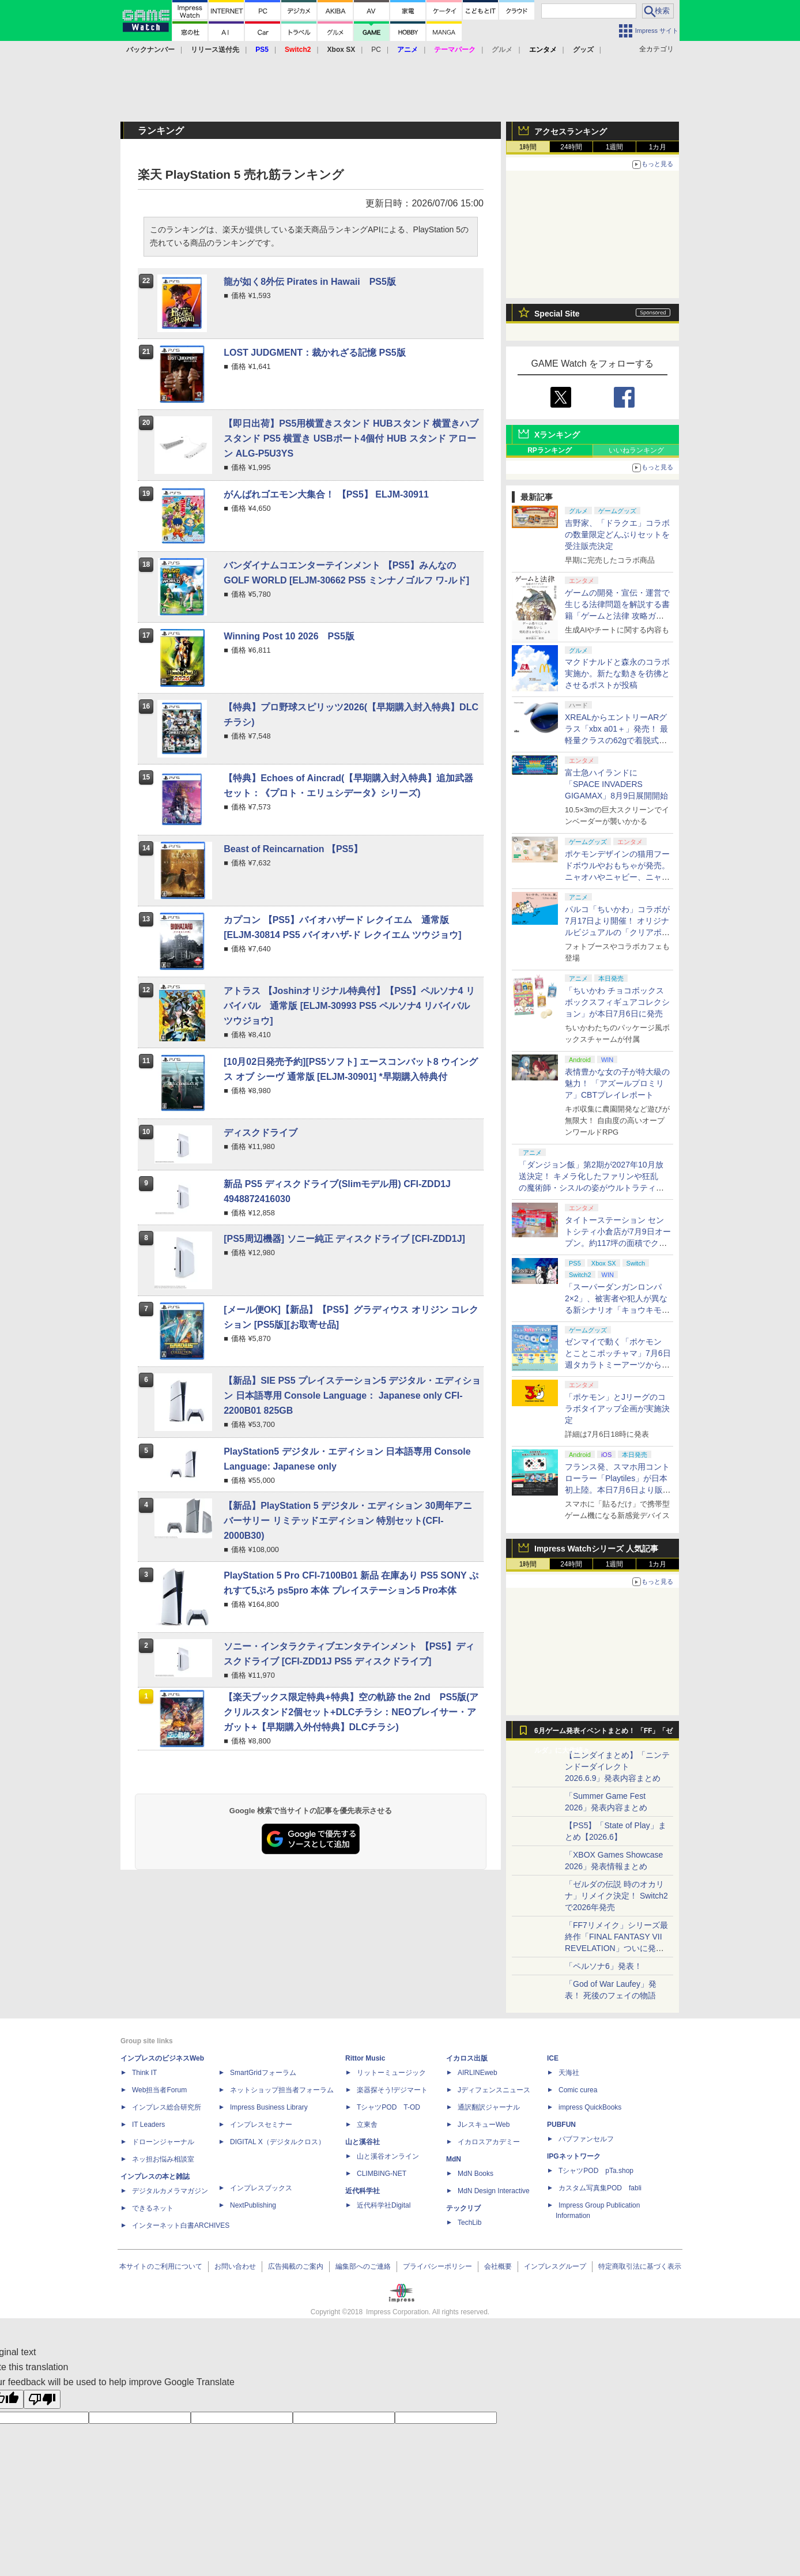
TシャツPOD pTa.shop (596, 2171)
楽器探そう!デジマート (392, 2090)
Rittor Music (365, 2058)
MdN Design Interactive (494, 2191)
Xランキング (557, 434)
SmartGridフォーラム (263, 2073)
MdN (453, 2159)
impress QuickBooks (590, 2107)
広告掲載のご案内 (295, 2266)
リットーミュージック (391, 2073)
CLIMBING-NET (381, 2174)
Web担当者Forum (159, 2090)
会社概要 (498, 2266)
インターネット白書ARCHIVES (180, 2225)
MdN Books (475, 2174)
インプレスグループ (555, 2266)
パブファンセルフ (586, 2139)
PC (376, 50)
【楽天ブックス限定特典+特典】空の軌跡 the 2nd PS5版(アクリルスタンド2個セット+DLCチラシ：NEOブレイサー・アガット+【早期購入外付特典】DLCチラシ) (351, 1712)
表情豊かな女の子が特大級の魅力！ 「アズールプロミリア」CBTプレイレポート (617, 1083)
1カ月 (658, 147)
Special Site (557, 313)
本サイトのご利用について (160, 2266)
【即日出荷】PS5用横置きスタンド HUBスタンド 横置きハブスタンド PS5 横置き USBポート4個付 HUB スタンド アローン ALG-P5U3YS (351, 438)
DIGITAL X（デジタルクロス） (277, 2142)
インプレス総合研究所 (166, 2107)
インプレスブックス (261, 2188)
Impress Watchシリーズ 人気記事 (596, 1548)
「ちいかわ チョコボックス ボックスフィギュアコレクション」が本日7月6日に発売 (617, 1002)
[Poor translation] (42, 2399)
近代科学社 (362, 2191)
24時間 (571, 147)
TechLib (469, 2223)
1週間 (615, 147)
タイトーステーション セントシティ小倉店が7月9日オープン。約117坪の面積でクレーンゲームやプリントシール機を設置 (618, 1243)
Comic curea (578, 2090)
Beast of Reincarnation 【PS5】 (293, 849)
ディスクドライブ (260, 1133)
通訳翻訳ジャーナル (489, 2107)
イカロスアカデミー (489, 2142)
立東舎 (367, 2125)
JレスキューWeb (484, 2125)
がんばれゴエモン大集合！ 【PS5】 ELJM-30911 (326, 494)
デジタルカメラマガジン (170, 2191)
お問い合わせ (235, 2266)
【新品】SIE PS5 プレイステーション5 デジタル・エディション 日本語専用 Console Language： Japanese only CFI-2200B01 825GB (352, 1395)
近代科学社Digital (383, 2205)
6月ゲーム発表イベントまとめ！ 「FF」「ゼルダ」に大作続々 (603, 1734)
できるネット (152, 2208)
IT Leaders (148, 2125)
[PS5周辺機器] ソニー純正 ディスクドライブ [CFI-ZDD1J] (344, 1239)
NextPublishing (253, 2205)
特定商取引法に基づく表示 (639, 2266)
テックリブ (463, 2208)
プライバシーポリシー (437, 2266)
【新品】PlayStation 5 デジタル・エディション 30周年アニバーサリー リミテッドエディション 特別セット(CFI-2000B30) (348, 1521)
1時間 (528, 147)
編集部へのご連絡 (363, 2266)
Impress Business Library (269, 2107)
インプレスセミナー (261, 2125)
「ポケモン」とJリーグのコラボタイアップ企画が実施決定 (617, 1408)
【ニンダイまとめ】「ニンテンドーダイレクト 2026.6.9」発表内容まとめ (617, 1766)
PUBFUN (561, 2125)
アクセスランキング (570, 131)
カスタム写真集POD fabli (600, 2188)
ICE (553, 2058)
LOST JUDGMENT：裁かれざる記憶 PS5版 (315, 352)
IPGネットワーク (574, 2156)
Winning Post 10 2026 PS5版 (289, 636)
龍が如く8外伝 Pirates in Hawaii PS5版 (310, 282)
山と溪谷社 (362, 2142)
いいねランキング (636, 450)
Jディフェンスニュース (494, 2090)
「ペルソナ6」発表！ (603, 1966)
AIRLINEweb (477, 2073)
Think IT (144, 2073)
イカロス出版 (467, 2058)
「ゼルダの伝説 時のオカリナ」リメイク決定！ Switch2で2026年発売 (616, 1896)
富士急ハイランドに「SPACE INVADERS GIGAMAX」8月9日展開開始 (616, 784)
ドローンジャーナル (163, 2142)
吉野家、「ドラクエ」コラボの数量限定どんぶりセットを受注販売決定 (617, 534)
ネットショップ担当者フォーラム (282, 2090)
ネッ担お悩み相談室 (163, 2159)
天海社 (569, 2073)
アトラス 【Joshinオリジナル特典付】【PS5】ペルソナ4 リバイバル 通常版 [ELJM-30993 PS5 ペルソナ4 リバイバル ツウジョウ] (349, 1006)
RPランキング (549, 450)
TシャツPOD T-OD (388, 2107)
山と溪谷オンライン (388, 2156)
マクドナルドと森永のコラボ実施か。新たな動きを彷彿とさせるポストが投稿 (617, 673)
